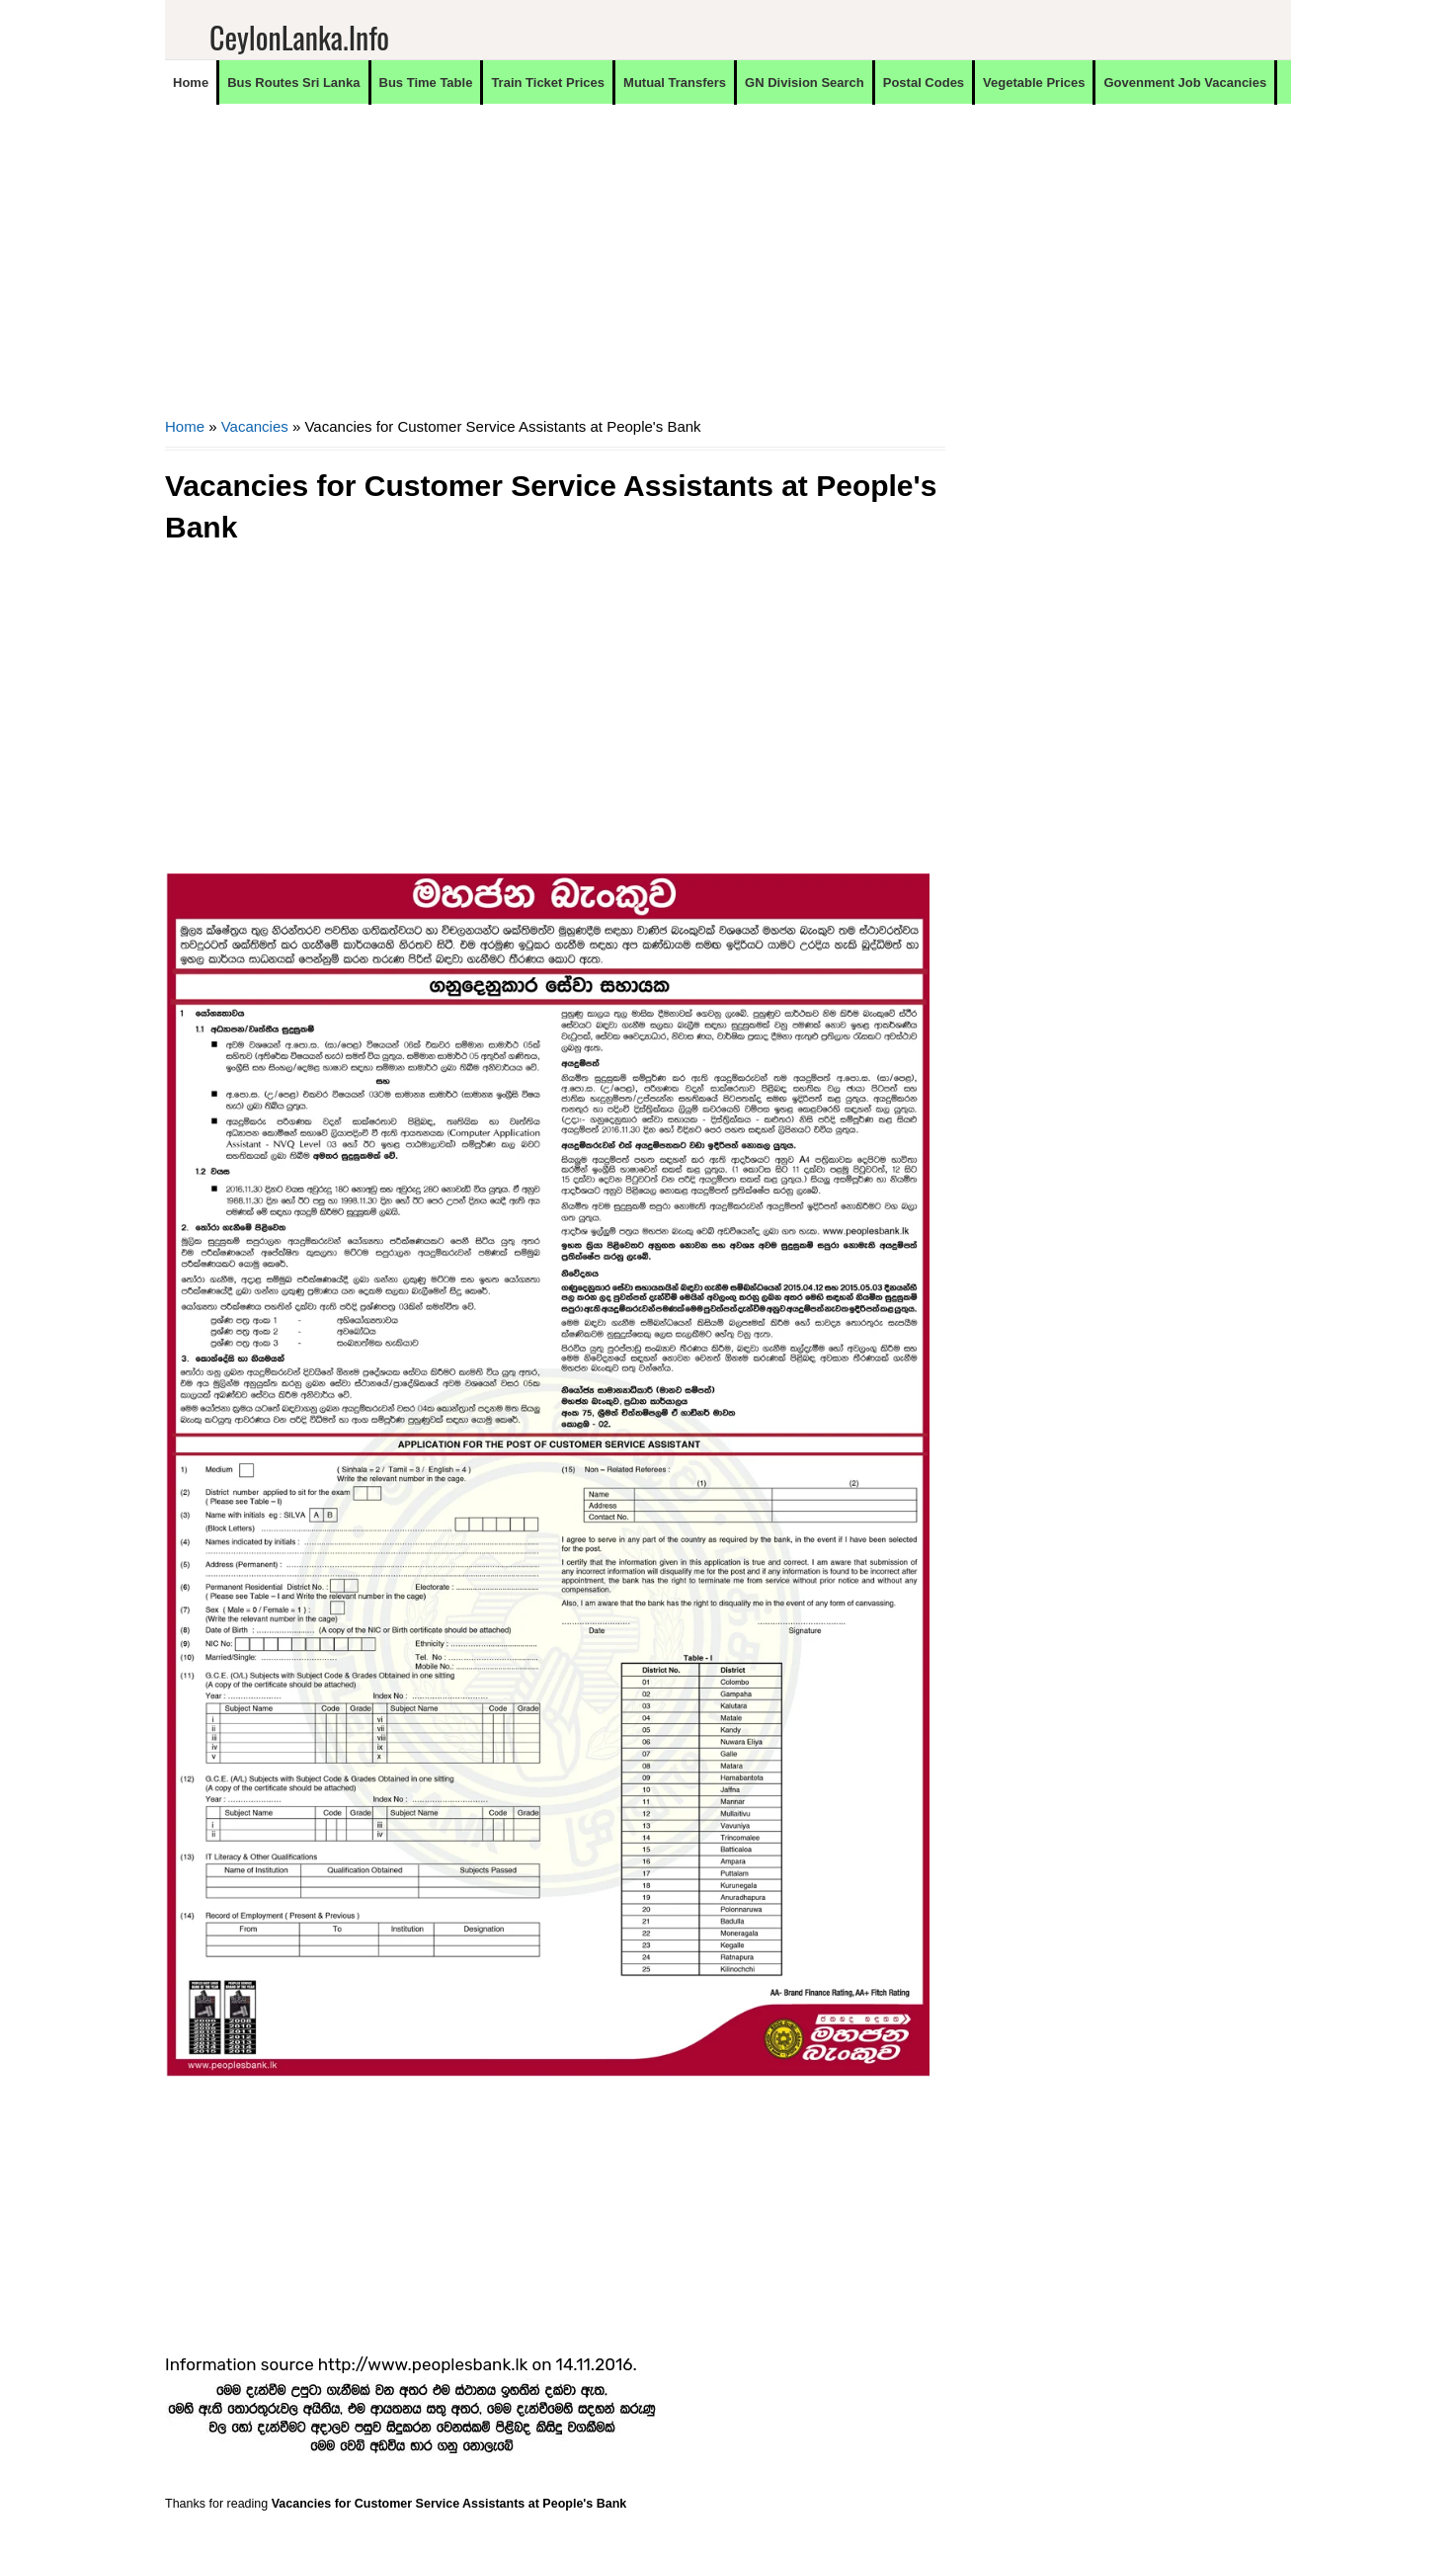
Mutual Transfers (674, 82)
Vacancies (254, 426)
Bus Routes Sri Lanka (293, 82)
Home (190, 82)
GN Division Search (804, 82)
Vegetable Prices (1034, 82)
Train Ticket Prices (548, 82)
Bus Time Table (426, 82)
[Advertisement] (555, 272)
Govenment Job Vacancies (1184, 82)
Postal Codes (923, 82)
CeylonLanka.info (299, 37)
